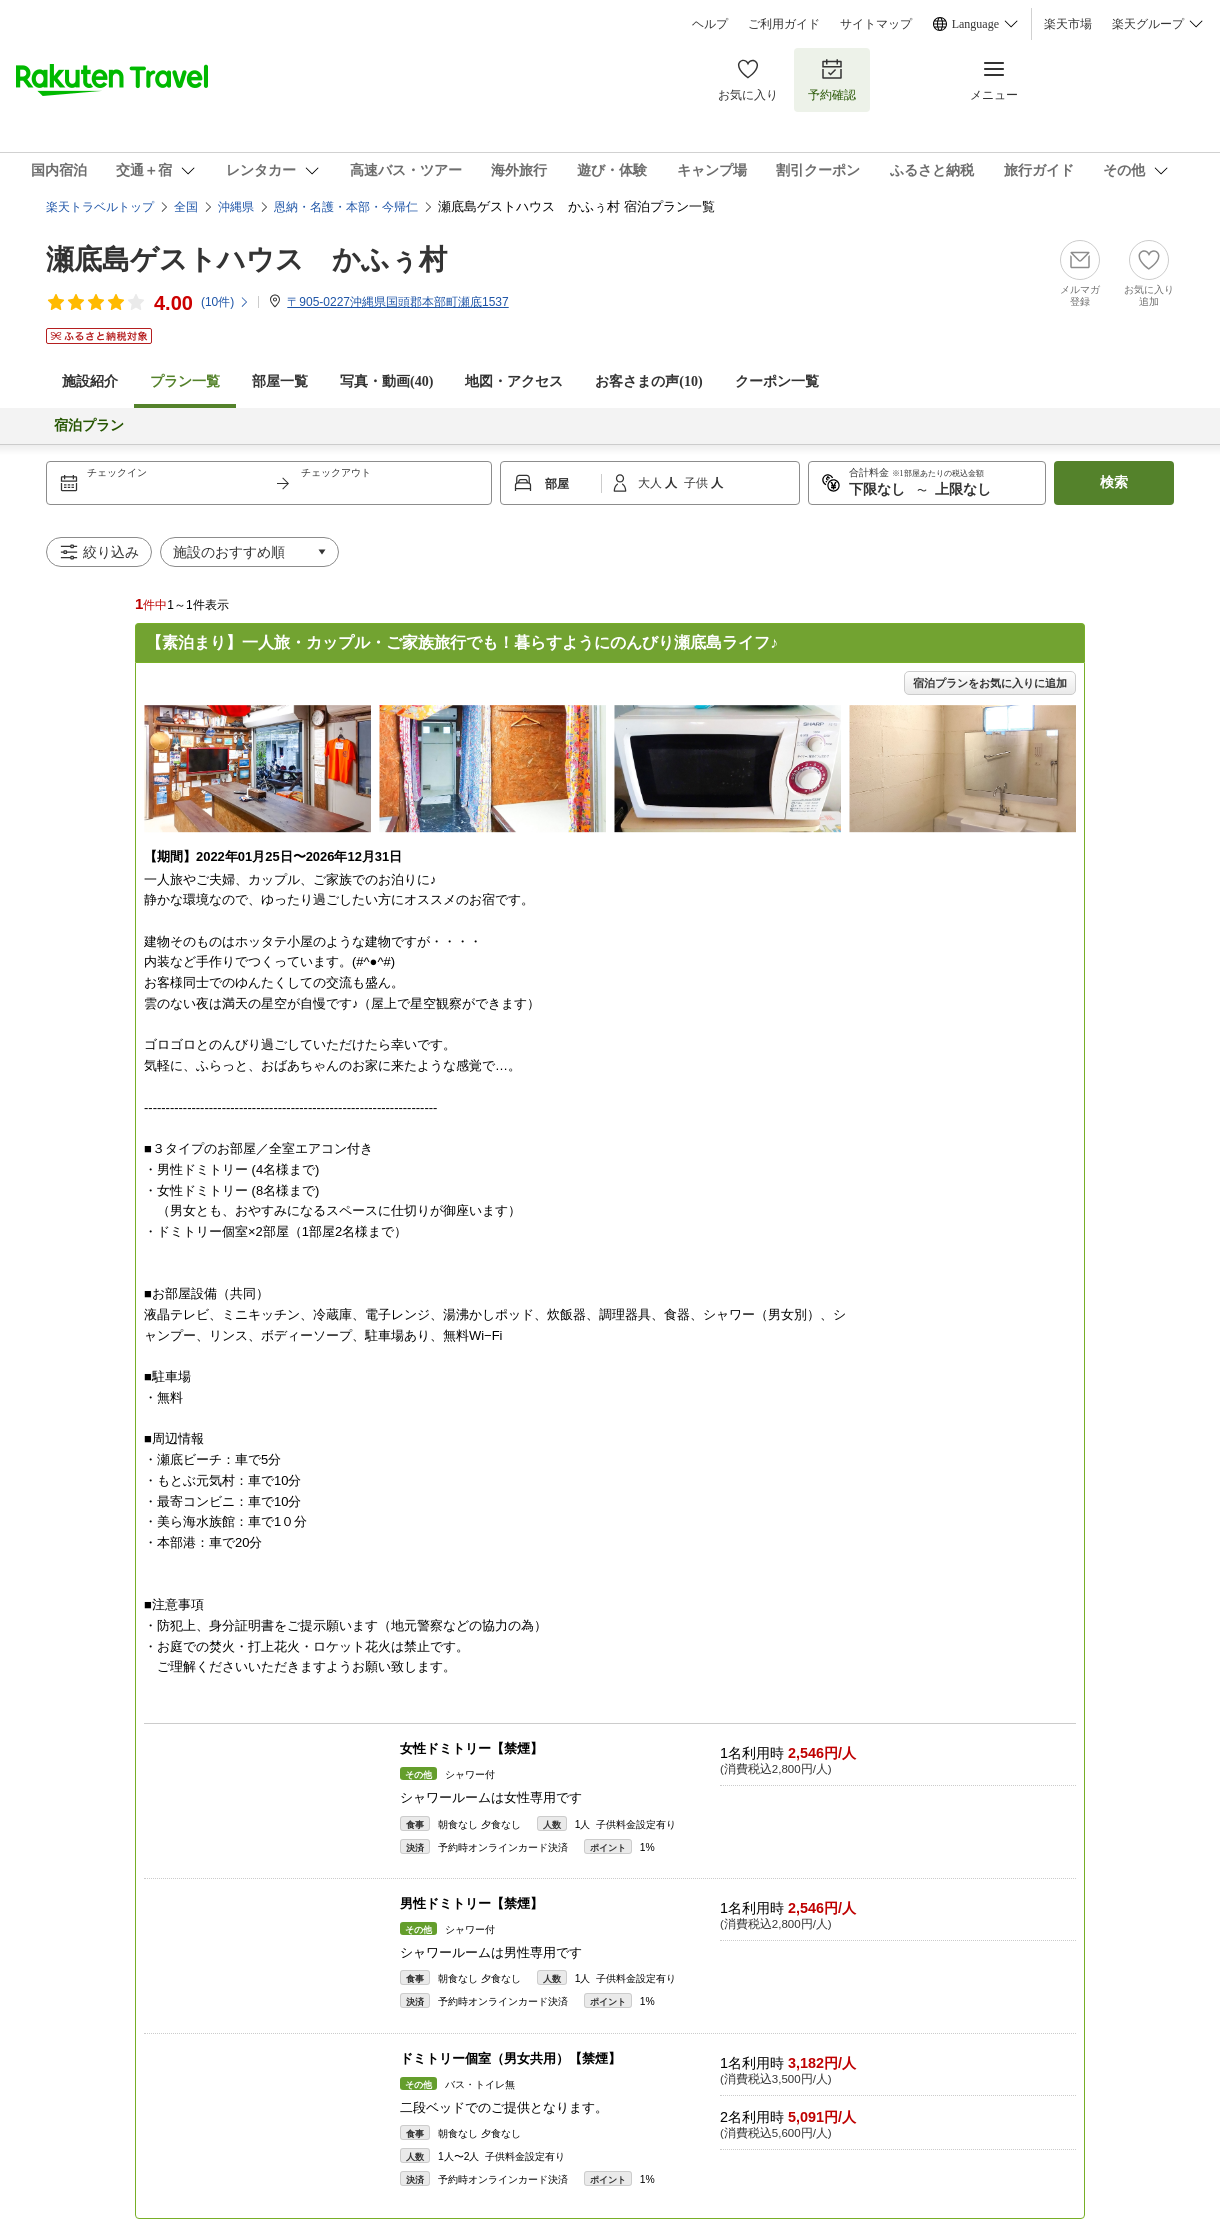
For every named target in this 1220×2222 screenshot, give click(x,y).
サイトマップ (876, 24)
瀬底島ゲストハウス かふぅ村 (246, 259)
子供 (697, 483)
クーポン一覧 (777, 381)
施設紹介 (90, 381)
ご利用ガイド (784, 24)
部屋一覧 (280, 381)
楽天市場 (1068, 24)
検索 (1114, 482)
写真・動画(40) (386, 381)
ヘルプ (710, 24)
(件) (225, 302)
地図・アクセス (514, 381)
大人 (651, 483)
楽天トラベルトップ (100, 207)
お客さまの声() (648, 381)
